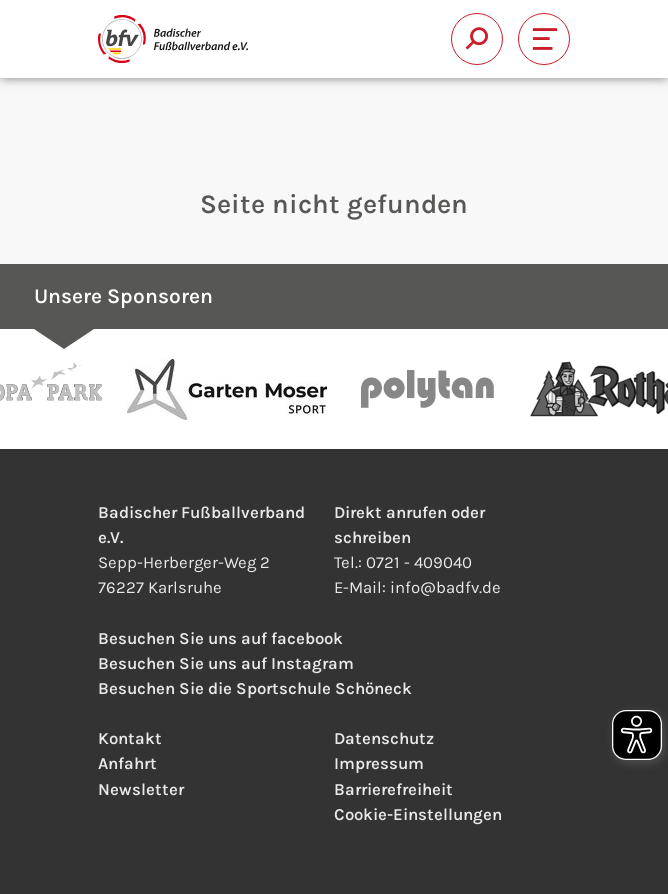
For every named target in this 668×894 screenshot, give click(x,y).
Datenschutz (384, 738)
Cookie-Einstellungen (418, 814)
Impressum (379, 763)
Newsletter (141, 789)
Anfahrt (127, 763)
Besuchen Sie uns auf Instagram (226, 663)
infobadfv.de (445, 587)
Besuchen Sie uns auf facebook (220, 638)
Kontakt (130, 738)
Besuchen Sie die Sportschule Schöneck (255, 688)
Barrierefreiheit (393, 789)
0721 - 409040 (419, 562)
